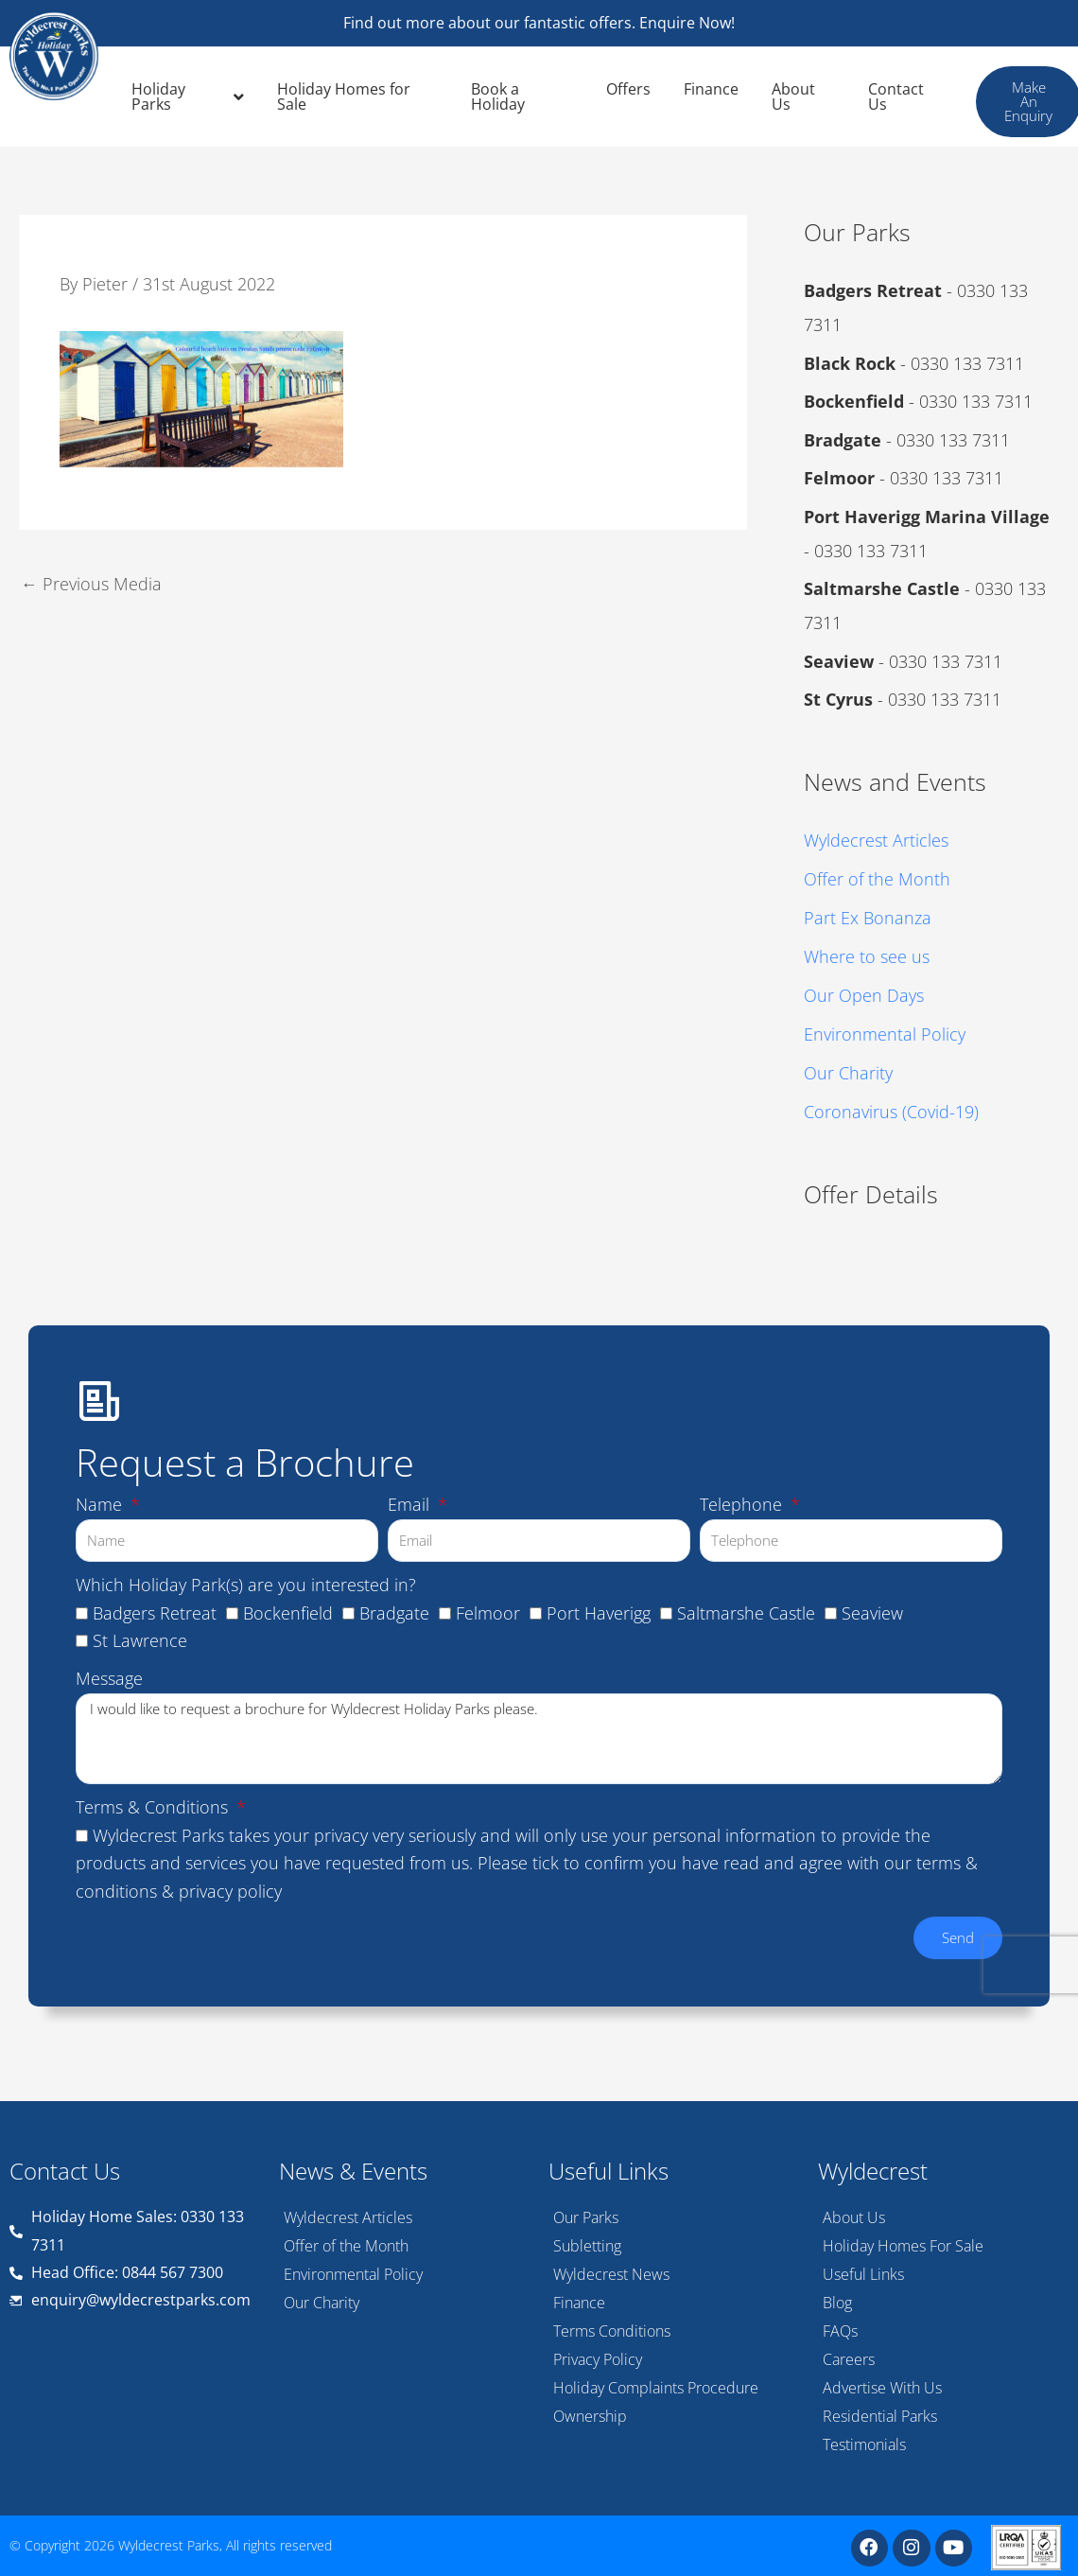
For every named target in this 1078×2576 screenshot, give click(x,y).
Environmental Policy (884, 1032)
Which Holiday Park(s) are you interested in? (246, 1934)
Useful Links (863, 2271)
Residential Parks (880, 2413)
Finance (711, 89)
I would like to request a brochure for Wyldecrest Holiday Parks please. (539, 2088)
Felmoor (488, 1963)
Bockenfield (288, 1963)
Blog (837, 2299)
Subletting (587, 2243)
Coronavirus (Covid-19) (891, 1108)
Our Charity (848, 1070)
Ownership (590, 2413)
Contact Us (896, 96)
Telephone (743, 1854)
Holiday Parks (187, 96)
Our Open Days (864, 993)
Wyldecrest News (611, 2271)
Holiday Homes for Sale (343, 96)
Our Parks (585, 2214)
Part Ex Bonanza (867, 916)
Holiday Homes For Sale (903, 2243)
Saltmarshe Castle (746, 1963)
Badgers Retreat (155, 1963)
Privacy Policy (597, 2356)
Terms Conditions (611, 2328)
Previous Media (91, 582)
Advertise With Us (882, 2384)
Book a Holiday (498, 96)
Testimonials (864, 2441)
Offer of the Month (877, 878)
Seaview (872, 1963)
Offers (628, 89)
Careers (849, 2356)
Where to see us (867, 955)
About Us (793, 96)
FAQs (840, 2328)
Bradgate (394, 1963)
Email (411, 1854)
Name (101, 1854)
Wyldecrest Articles (876, 840)
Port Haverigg (599, 1963)
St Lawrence (140, 1991)
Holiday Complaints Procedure (655, 2384)
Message (109, 2029)
